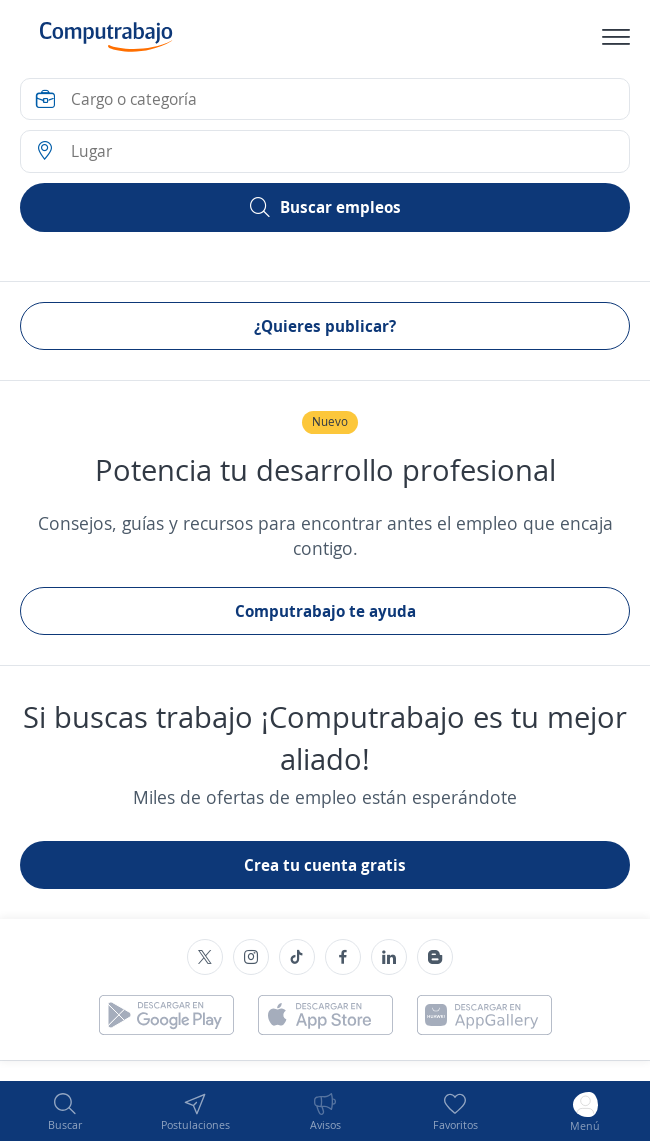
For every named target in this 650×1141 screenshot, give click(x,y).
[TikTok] (297, 957)
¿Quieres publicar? (325, 326)
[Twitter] (205, 957)
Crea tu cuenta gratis (325, 865)
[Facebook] (343, 957)
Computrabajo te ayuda (325, 611)
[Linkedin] (389, 957)
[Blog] (435, 957)
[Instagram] (251, 957)
